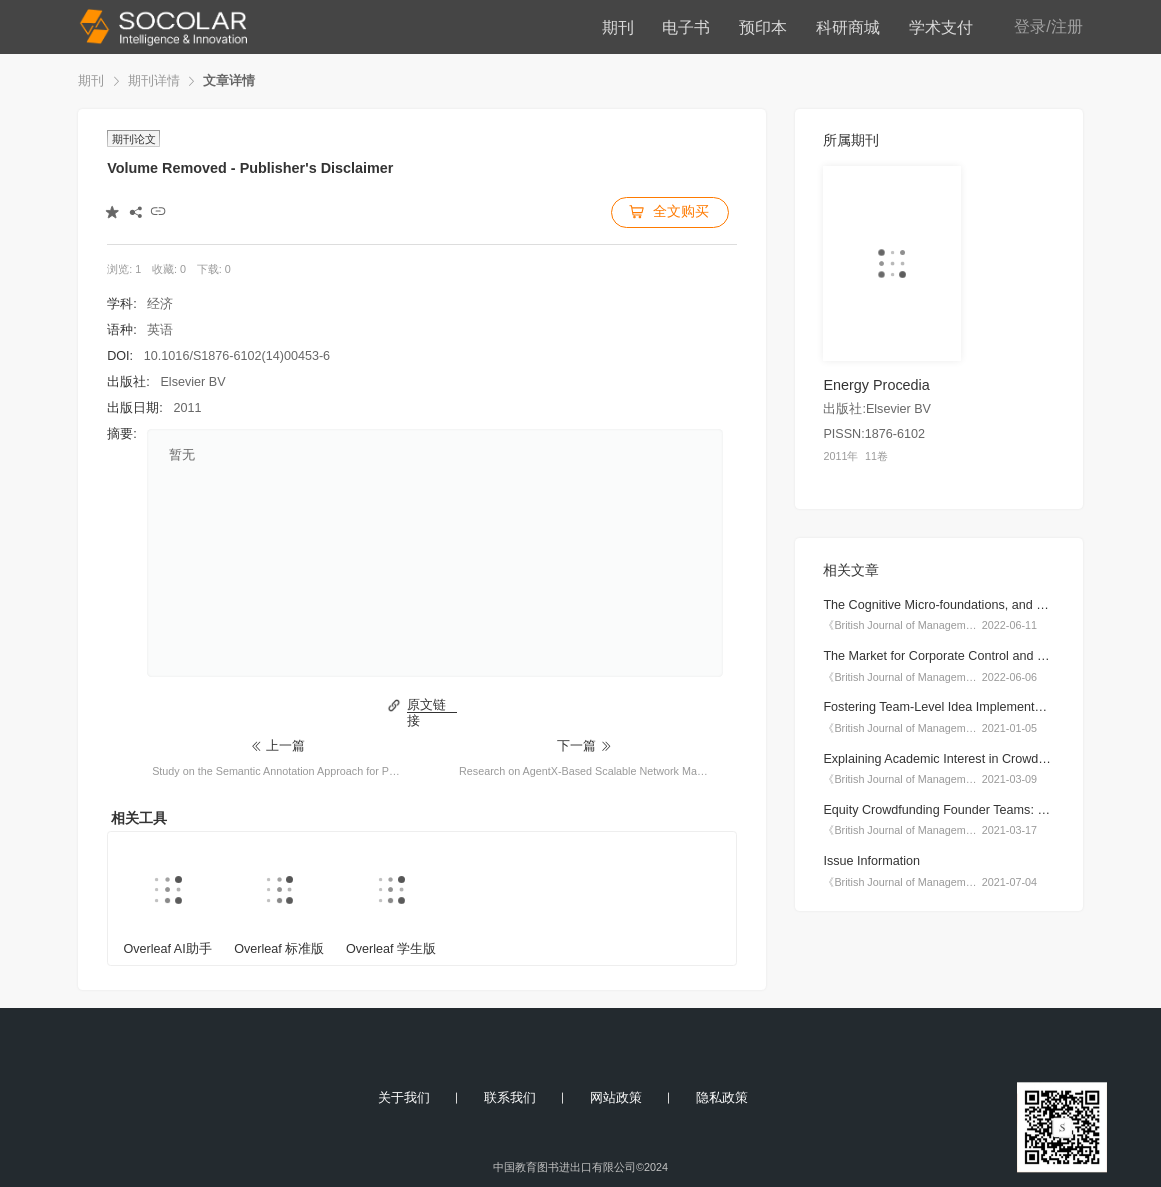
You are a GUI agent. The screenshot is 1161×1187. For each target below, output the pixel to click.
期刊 (618, 27)
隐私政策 (722, 1098)
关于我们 (404, 1098)
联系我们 (510, 1098)
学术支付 (941, 27)
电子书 (686, 27)
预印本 (763, 27)
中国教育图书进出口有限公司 (564, 1167)
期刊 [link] (91, 81)
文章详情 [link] (229, 81)
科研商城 (848, 27)
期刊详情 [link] (154, 81)
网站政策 (616, 1098)
